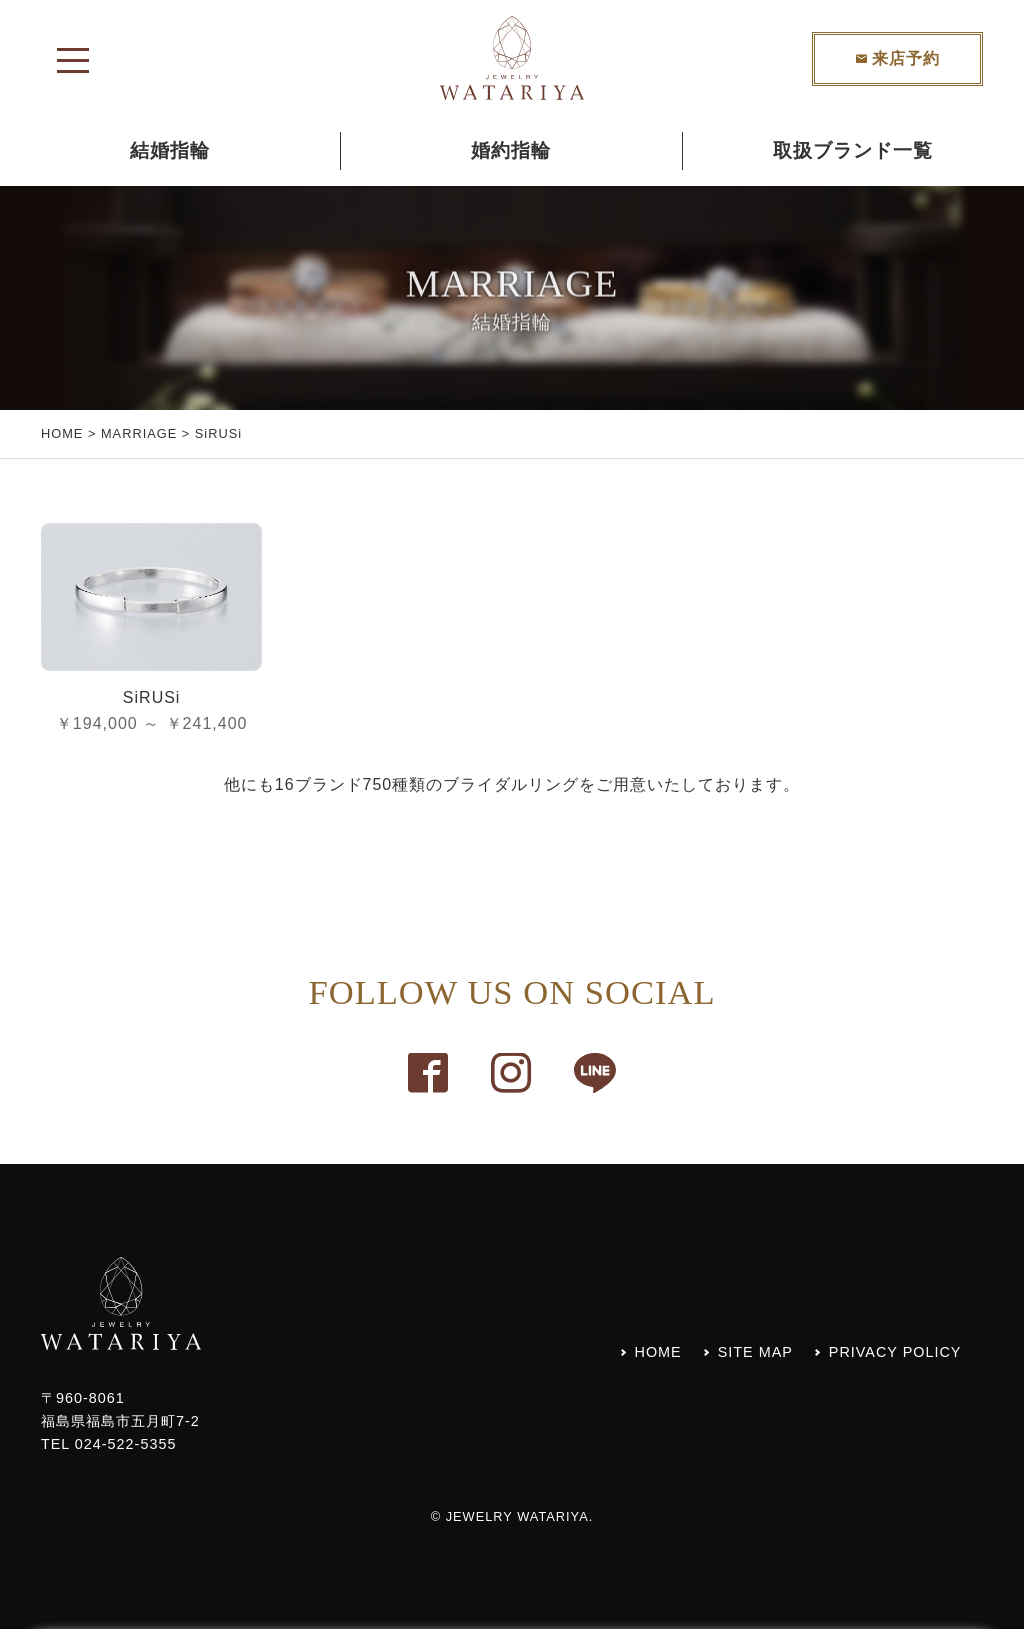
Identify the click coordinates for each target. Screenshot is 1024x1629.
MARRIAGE (139, 433)
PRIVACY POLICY (895, 1352)
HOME (62, 433)
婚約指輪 (511, 150)
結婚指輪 (170, 150)
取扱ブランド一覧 (853, 150)
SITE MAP (755, 1352)
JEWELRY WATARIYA (517, 1516)
